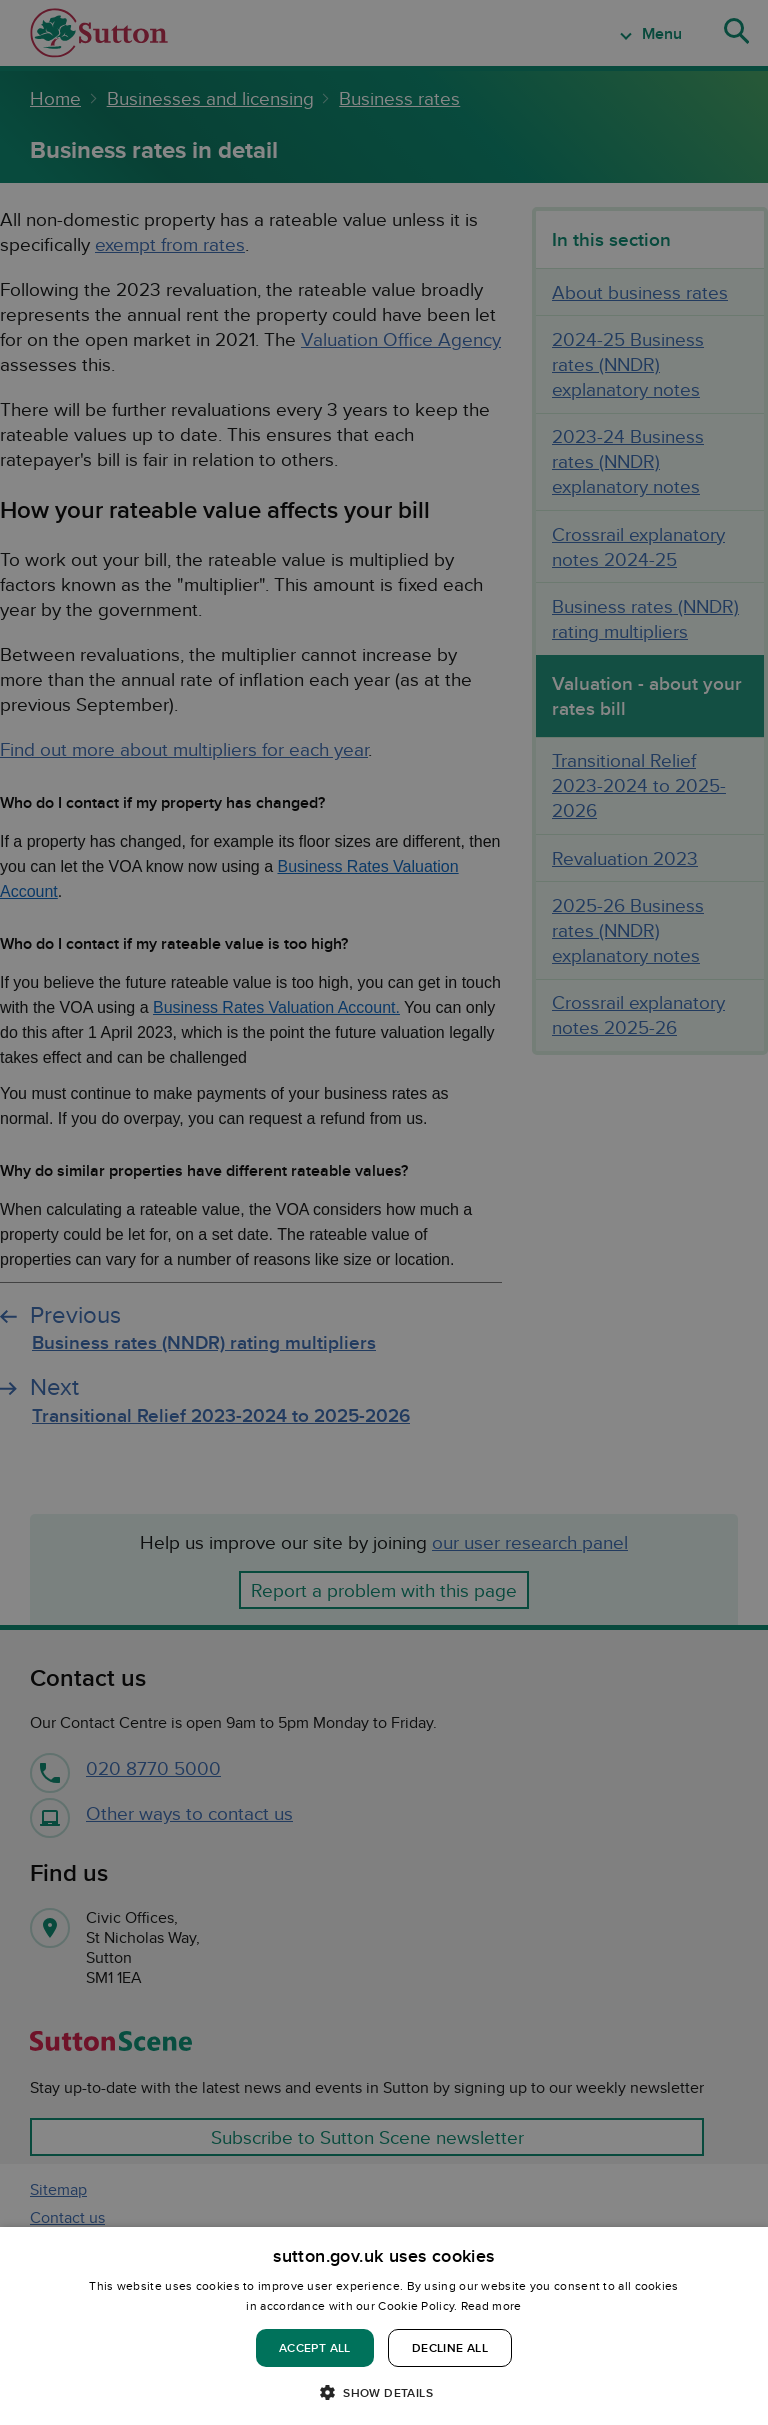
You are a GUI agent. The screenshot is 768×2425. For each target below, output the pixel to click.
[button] (384, 2391)
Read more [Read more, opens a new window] (491, 2305)
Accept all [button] (315, 2347)
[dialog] (384, 2326)
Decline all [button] (450, 2347)
